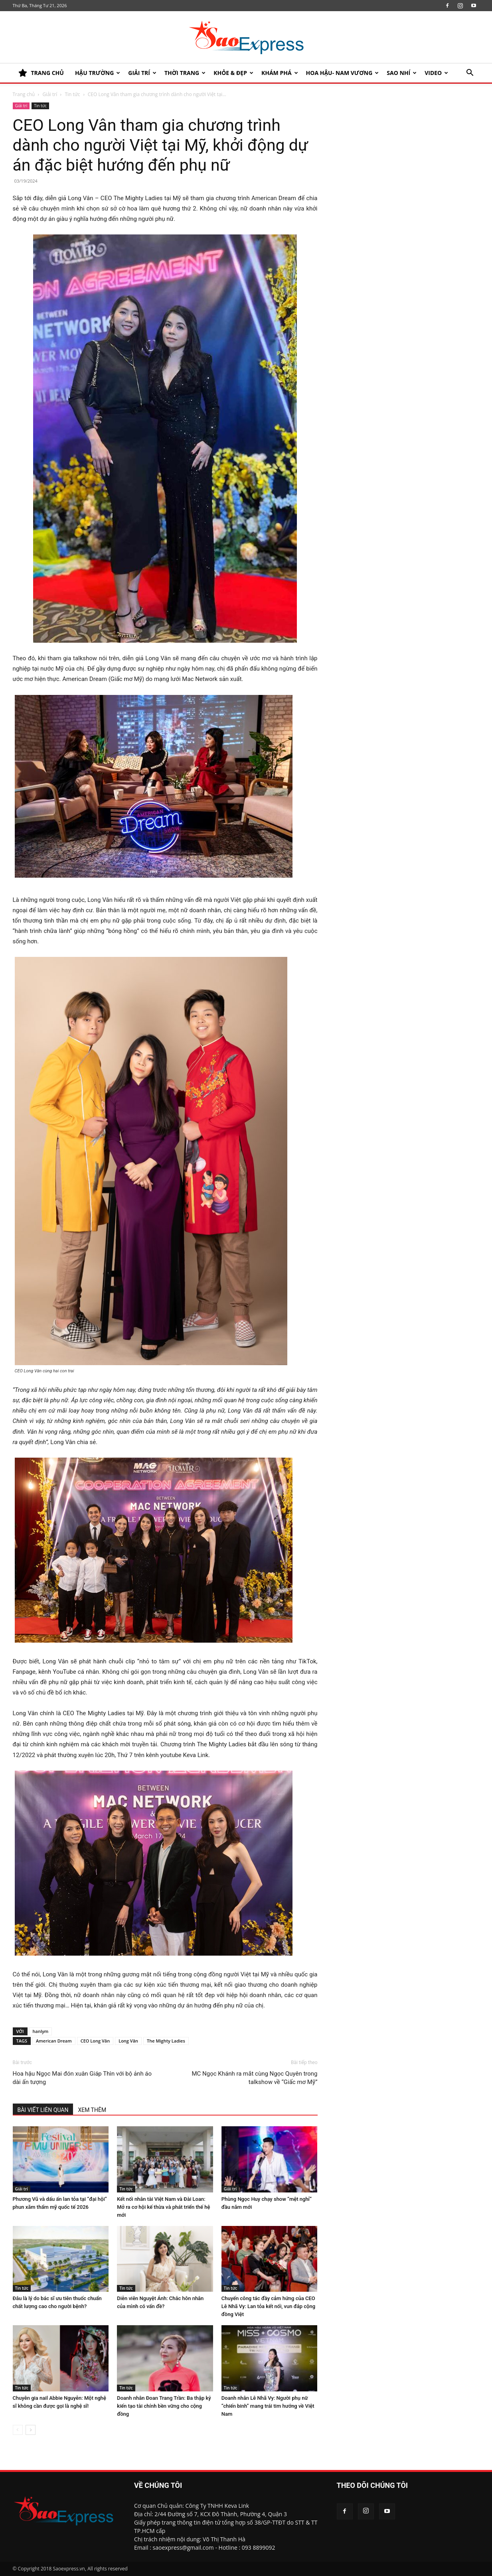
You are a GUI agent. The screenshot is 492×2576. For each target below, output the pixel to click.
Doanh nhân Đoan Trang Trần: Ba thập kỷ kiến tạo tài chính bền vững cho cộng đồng (164, 2406)
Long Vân (128, 2041)
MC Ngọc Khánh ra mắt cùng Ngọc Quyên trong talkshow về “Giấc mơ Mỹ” (255, 2078)
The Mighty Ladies (166, 2041)
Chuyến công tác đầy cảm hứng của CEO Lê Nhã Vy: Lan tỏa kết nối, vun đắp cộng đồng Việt (268, 2306)
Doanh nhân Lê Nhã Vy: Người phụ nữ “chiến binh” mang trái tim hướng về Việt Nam (267, 2406)
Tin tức (72, 94)
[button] (470, 73)
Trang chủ (24, 94)
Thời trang (184, 73)
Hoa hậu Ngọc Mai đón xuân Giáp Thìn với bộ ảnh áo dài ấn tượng (82, 2078)
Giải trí (142, 73)
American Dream (54, 2041)
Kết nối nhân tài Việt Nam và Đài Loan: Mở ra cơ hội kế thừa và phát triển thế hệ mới (163, 2207)
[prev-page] (18, 2430)
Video (436, 73)
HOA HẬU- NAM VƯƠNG (342, 73)
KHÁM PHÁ (279, 73)
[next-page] (31, 2430)
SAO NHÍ (402, 73)
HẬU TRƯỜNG (97, 73)
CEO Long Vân (95, 2041)
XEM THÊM (92, 2110)
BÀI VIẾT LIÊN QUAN (43, 2110)
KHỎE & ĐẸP (233, 73)
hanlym (41, 2031)
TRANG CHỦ (41, 73)
